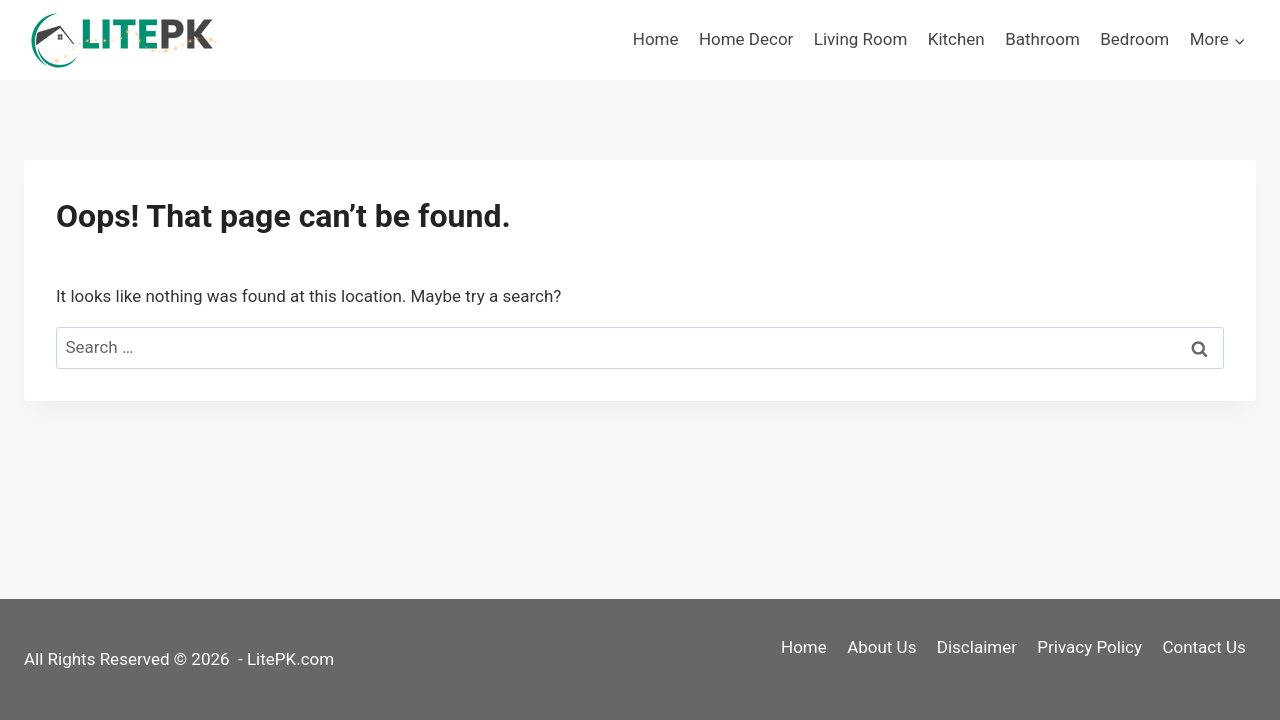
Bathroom (1042, 39)
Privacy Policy (1089, 647)
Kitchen (956, 39)
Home (656, 39)
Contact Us (1203, 647)
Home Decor (746, 39)
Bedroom (1134, 39)
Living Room (861, 39)
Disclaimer (977, 647)
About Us (881, 647)
